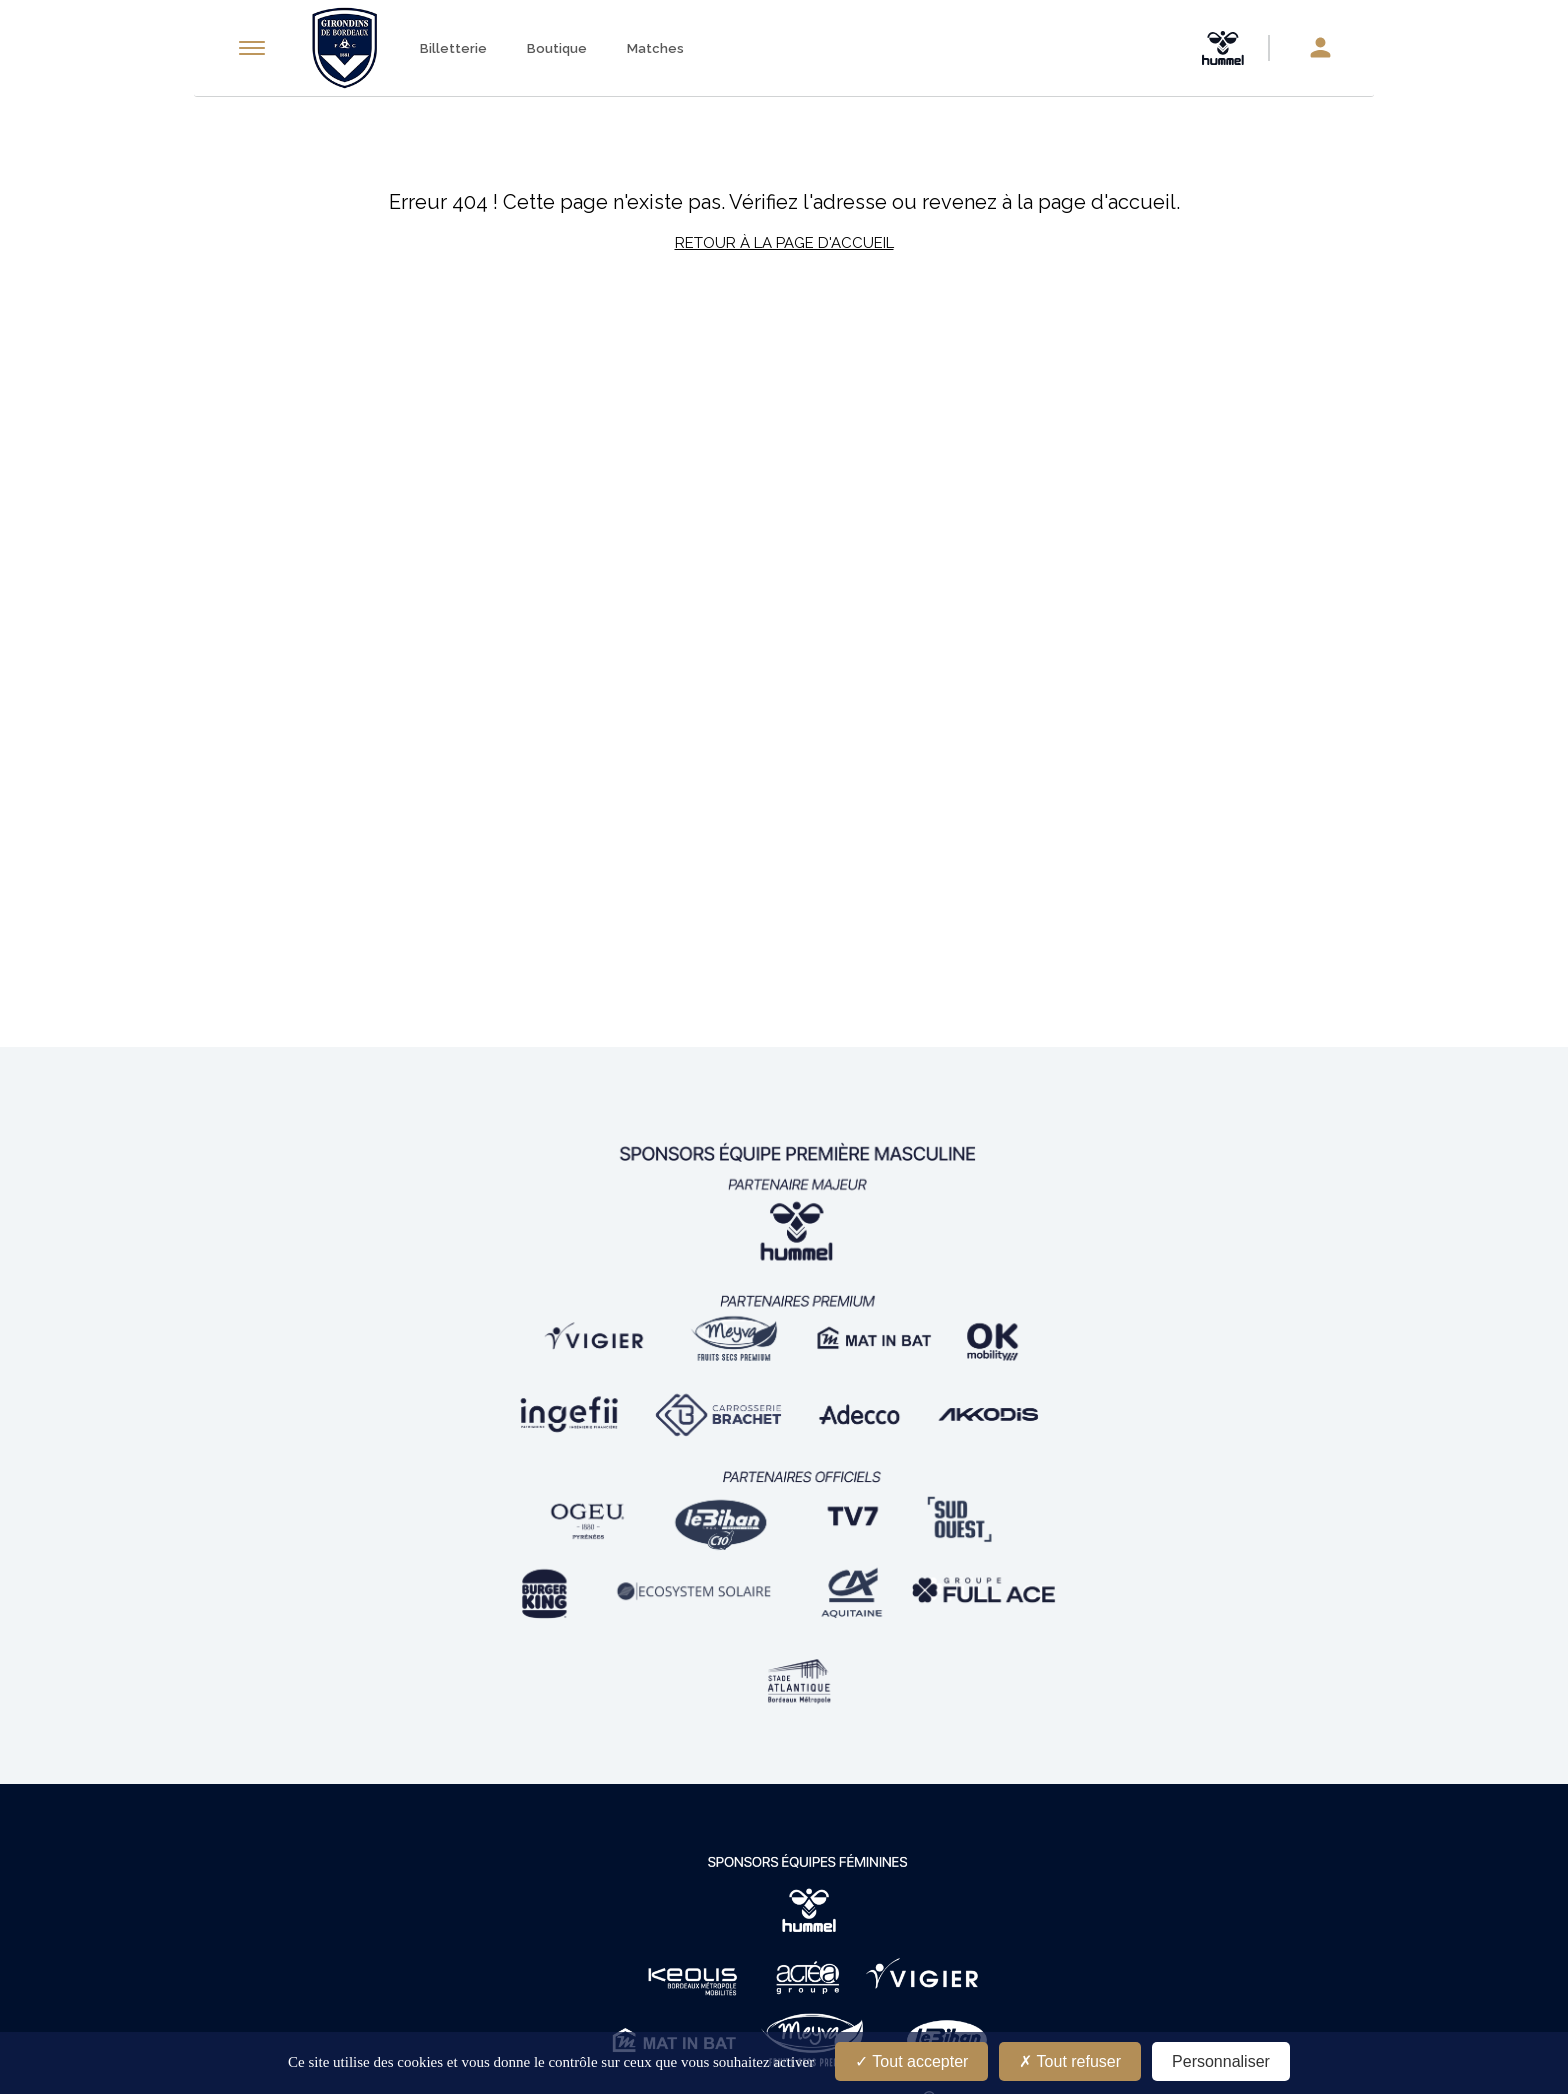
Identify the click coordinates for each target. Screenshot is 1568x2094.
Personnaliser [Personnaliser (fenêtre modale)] (1221, 2061)
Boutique (557, 48)
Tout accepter (911, 2061)
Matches (655, 48)
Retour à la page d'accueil (784, 243)
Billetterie (453, 48)
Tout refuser (1070, 2061)
